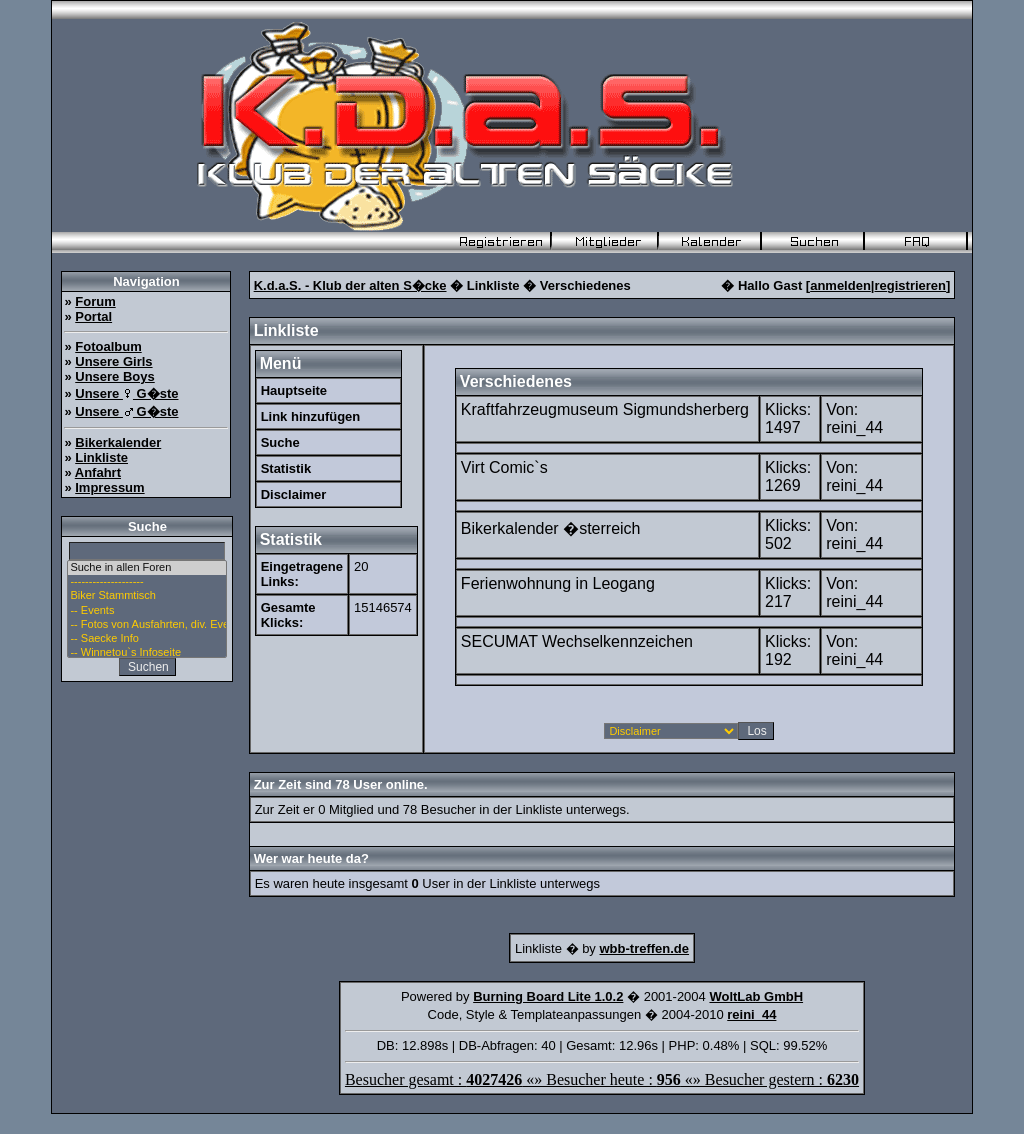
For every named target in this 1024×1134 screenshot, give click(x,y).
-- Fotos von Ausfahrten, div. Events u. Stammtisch (147, 625)
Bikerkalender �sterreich (551, 528)
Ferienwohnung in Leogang (558, 583)
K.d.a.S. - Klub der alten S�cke (350, 285)
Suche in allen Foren (147, 568)
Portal (93, 316)
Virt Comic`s (504, 467)
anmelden (840, 285)
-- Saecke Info (147, 639)
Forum (95, 301)
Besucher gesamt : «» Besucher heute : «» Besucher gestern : (602, 1079)
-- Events (147, 611)
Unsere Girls (113, 361)
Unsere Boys (114, 376)
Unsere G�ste (126, 393)
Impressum (109, 487)
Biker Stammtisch (147, 596)
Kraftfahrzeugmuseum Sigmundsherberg (605, 409)
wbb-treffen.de (644, 948)
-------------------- (147, 582)
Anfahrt (98, 472)
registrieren (910, 285)
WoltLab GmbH (756, 996)
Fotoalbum (108, 346)
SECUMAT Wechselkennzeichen (577, 641)
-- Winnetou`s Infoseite (147, 653)
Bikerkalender (118, 442)
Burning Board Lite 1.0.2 (548, 996)
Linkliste (101, 457)
